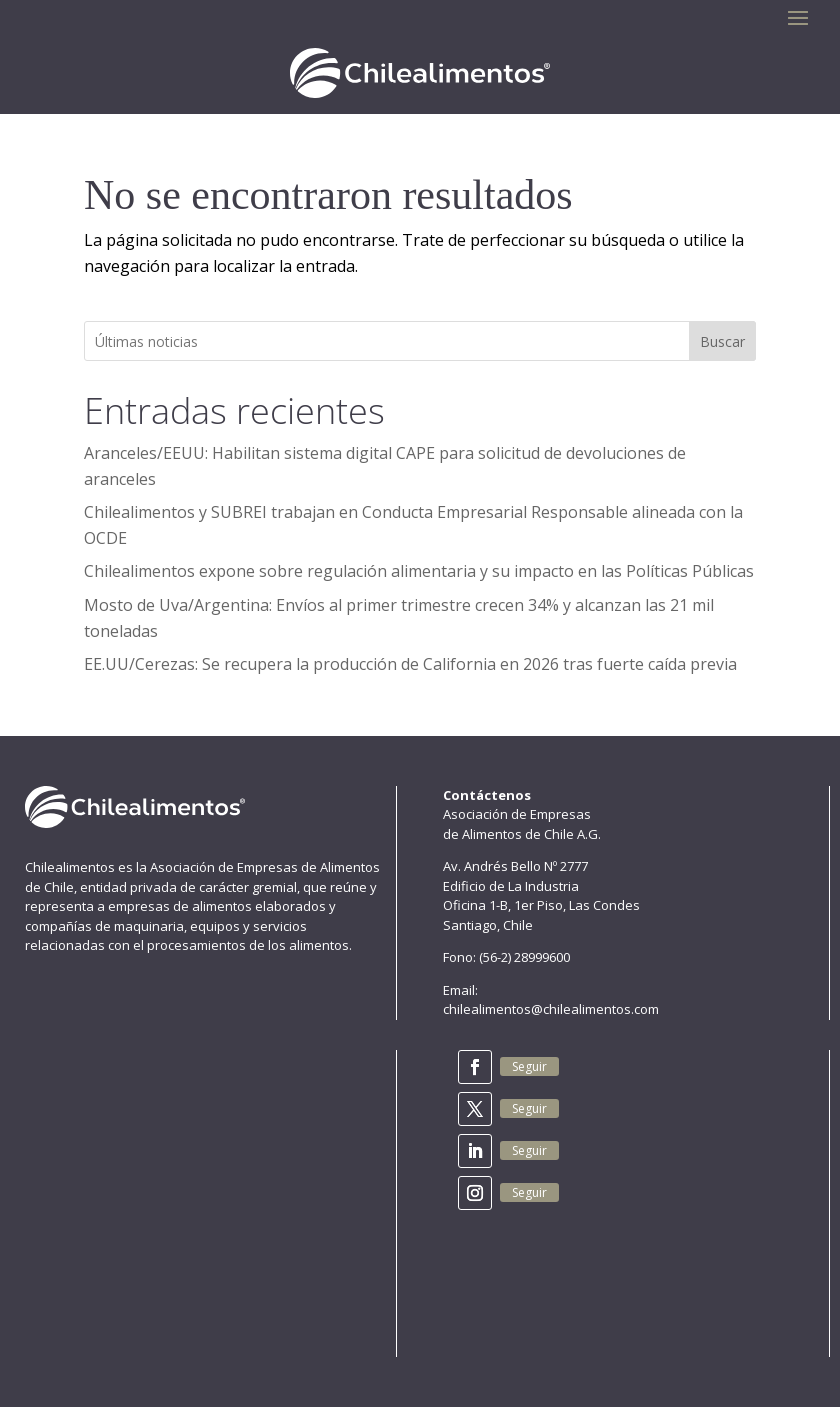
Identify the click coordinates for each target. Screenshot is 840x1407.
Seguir (529, 1066)
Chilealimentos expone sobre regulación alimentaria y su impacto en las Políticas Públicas (419, 571)
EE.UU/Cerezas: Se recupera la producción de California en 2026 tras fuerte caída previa (410, 664)
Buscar (722, 341)
